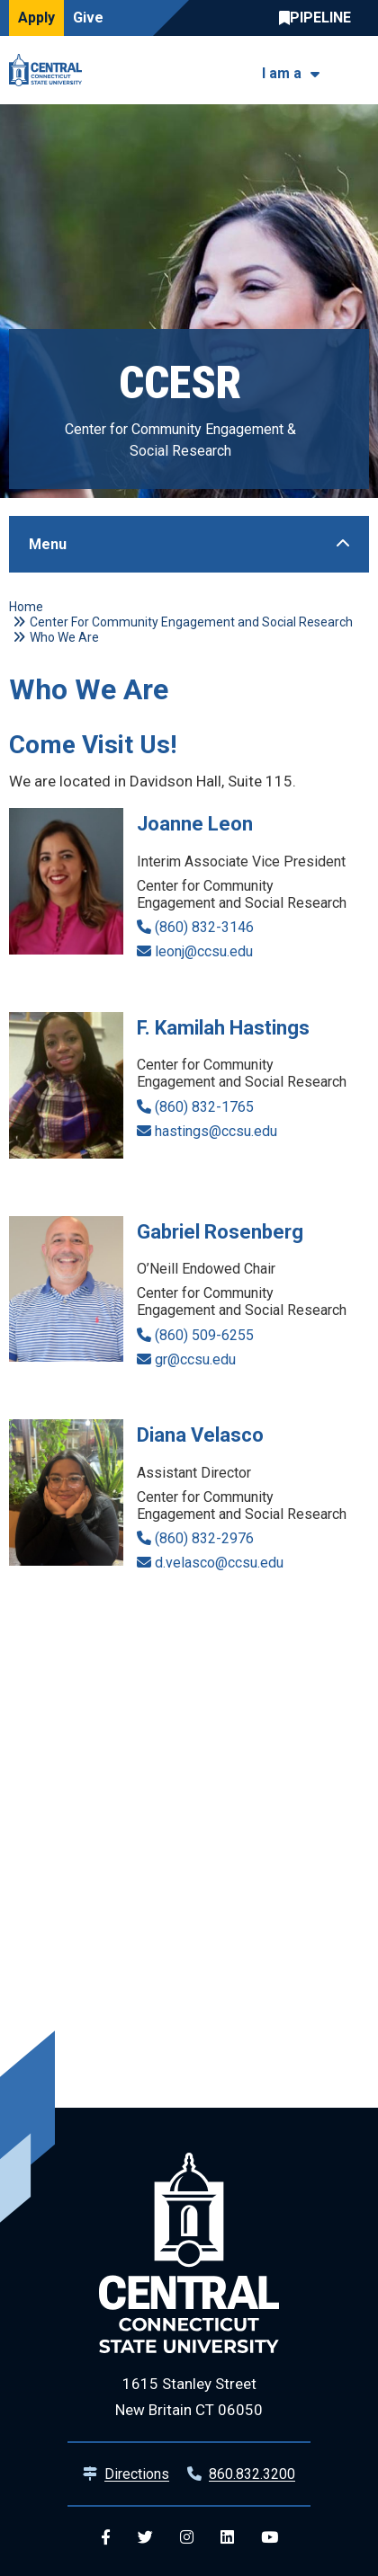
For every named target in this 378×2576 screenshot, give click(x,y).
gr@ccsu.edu (195, 1359)
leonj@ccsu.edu (204, 951)
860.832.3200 (252, 2474)
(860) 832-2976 (204, 1538)
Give (88, 17)
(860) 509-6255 (204, 1335)
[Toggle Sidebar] (189, 544)
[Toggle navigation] (357, 70)
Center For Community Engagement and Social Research (191, 622)
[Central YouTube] (269, 2538)
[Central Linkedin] (227, 2538)
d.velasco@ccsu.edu (219, 1562)
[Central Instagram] (187, 2538)
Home (26, 607)
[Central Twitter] (145, 2538)
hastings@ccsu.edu (216, 1131)
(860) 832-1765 (204, 1106)
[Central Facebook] (106, 2538)
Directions (136, 2474)
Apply (36, 17)
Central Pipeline (319, 18)
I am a (282, 73)
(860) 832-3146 (204, 927)
